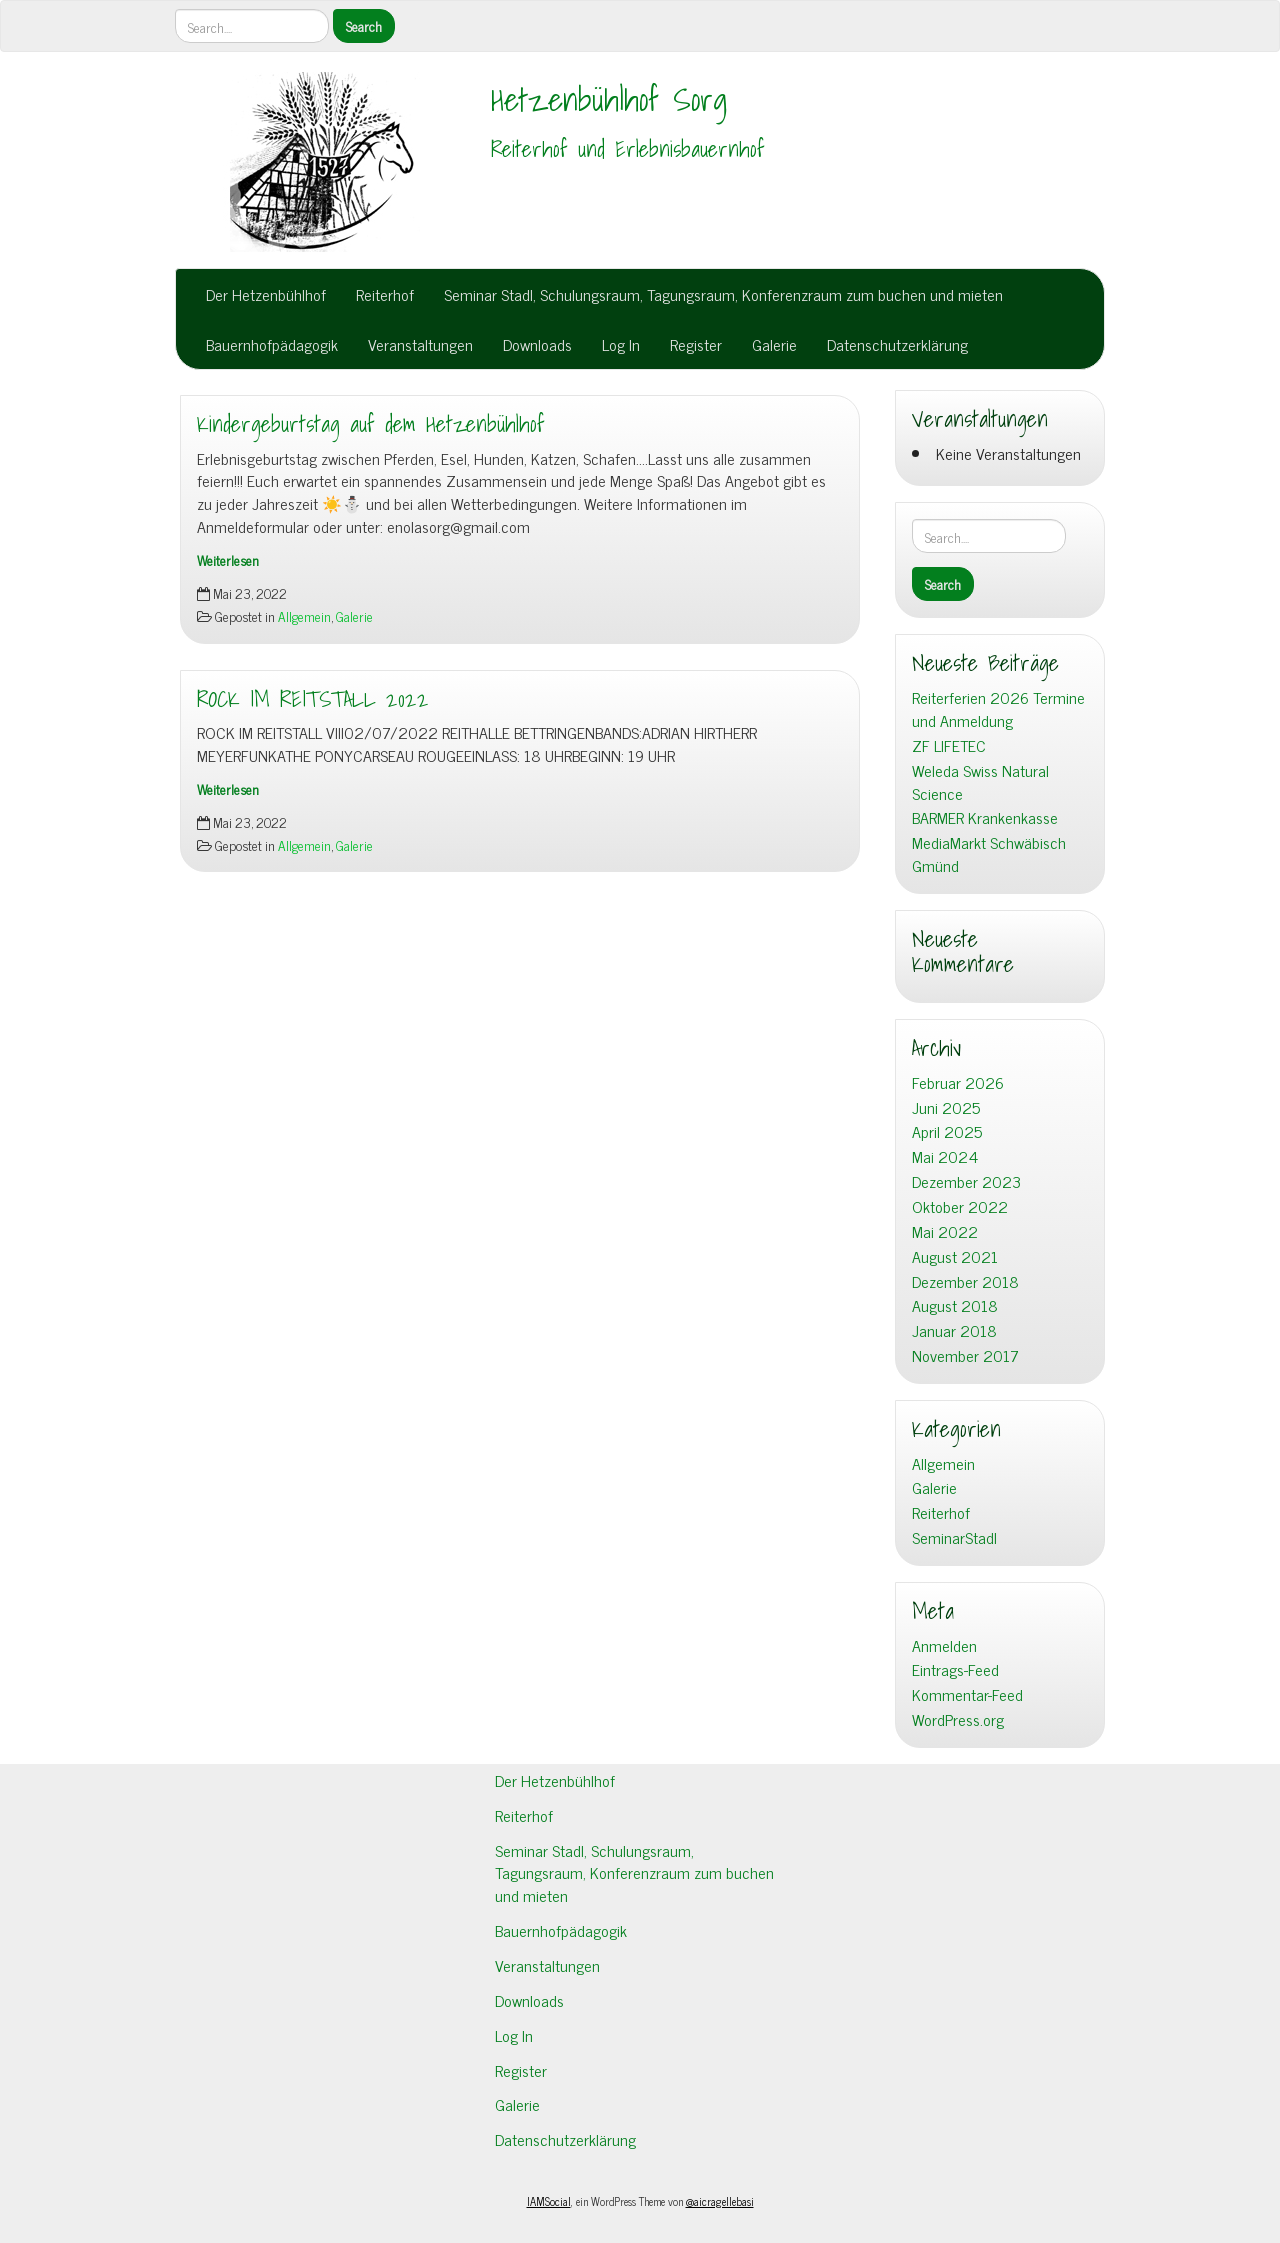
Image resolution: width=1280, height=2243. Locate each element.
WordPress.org (958, 1719)
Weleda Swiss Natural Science (980, 782)
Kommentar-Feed (967, 1694)
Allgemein (304, 616)
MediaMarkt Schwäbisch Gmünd (989, 854)
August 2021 (955, 1256)
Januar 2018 (954, 1330)
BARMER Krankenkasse (985, 817)
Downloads (537, 344)
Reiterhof (385, 294)
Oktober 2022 (960, 1206)
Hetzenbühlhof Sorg (609, 99)
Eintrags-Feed (955, 1669)
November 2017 (965, 1355)
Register (696, 344)
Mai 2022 (945, 1231)
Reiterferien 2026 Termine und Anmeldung (998, 709)
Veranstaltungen (420, 344)
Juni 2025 (946, 1107)
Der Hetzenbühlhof (266, 294)
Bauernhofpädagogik (272, 344)
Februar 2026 (958, 1082)
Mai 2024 (945, 1156)
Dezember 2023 (966, 1181)
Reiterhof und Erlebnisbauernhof (628, 149)
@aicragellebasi (720, 2201)
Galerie (774, 344)
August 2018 (955, 1305)
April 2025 (947, 1131)
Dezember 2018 (965, 1281)
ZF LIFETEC (949, 745)
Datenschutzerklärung (897, 344)
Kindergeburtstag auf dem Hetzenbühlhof (371, 424)
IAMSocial (549, 2201)
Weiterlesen (228, 560)
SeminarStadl (954, 1537)
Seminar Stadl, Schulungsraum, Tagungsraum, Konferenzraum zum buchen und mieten (723, 294)
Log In (621, 344)
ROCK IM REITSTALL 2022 (313, 699)
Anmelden (944, 1645)
